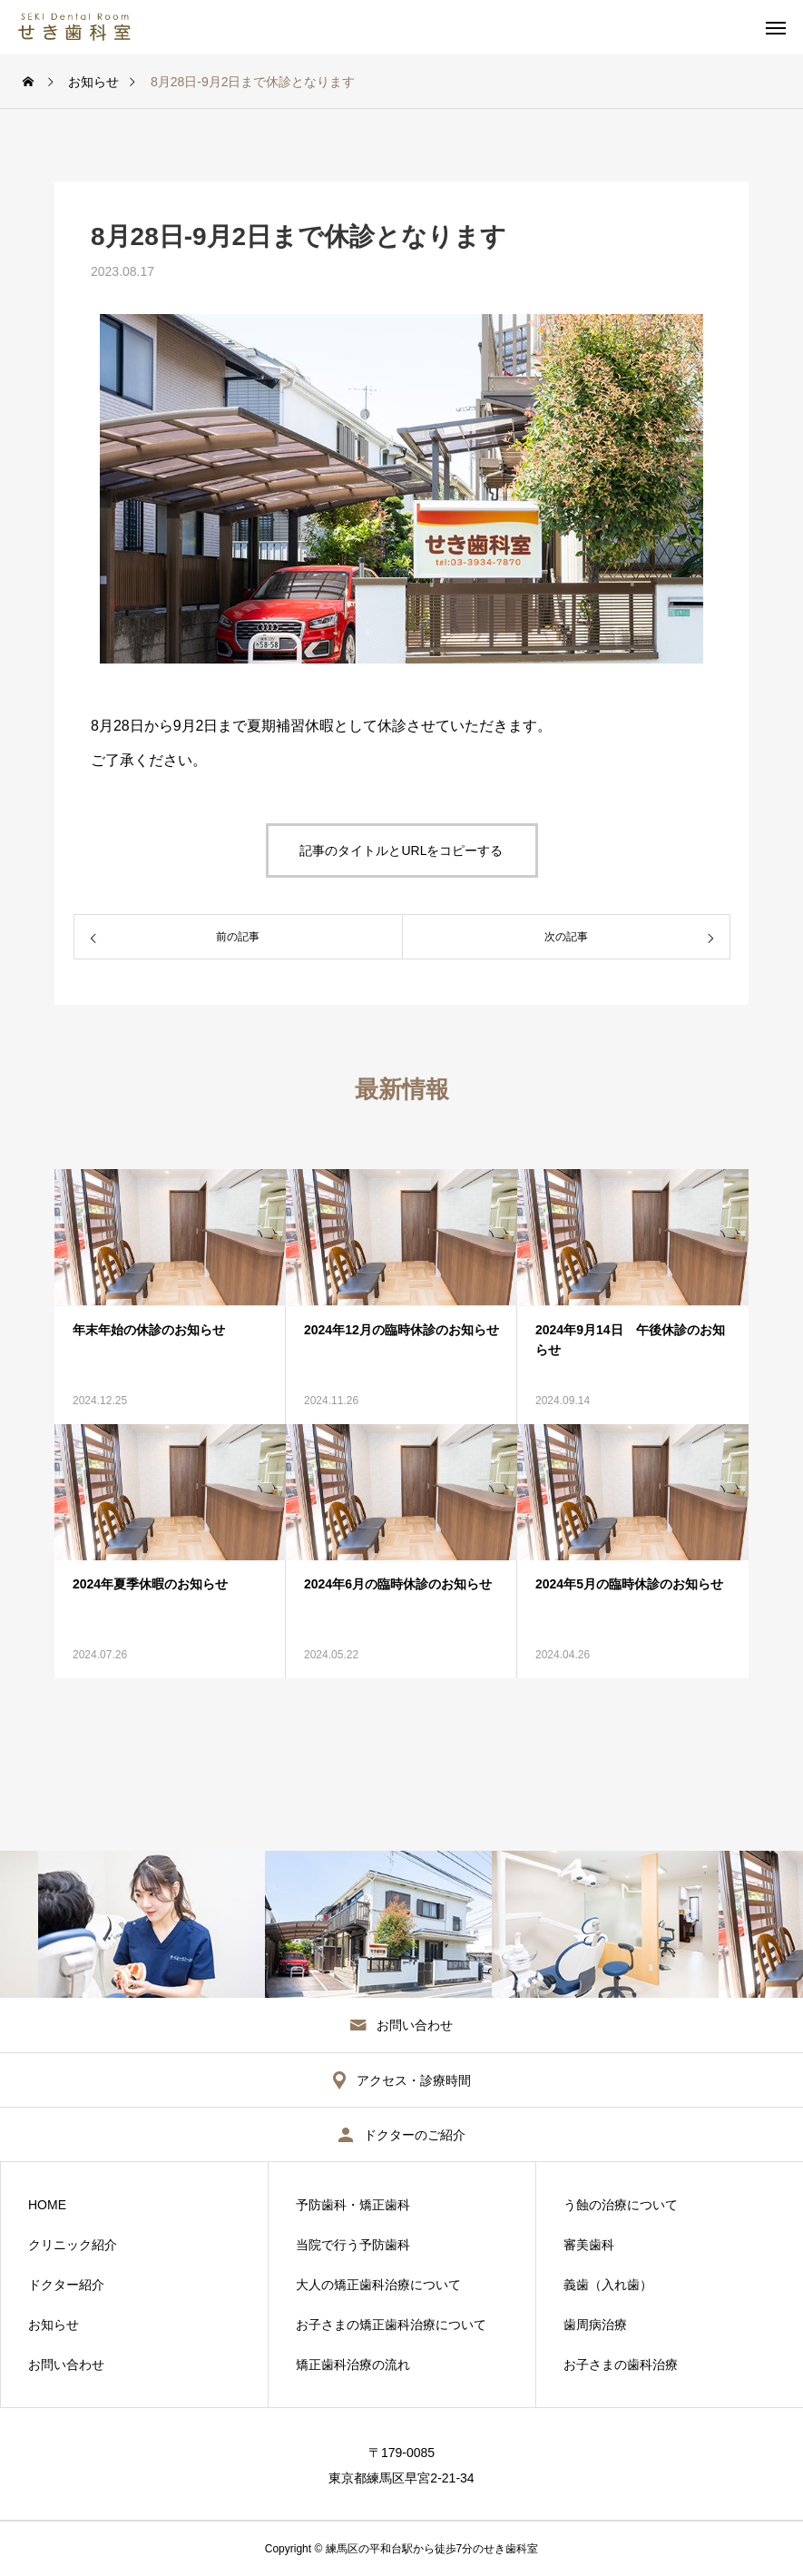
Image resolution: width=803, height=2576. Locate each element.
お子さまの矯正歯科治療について (391, 2324)
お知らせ (53, 2324)
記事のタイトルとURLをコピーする (401, 850)
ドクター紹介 (66, 2284)
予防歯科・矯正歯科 (353, 2204)
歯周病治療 (595, 2324)
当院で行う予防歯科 (353, 2244)
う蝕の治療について (620, 2204)
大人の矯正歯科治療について (378, 2284)
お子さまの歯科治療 (620, 2364)
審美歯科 (588, 2244)
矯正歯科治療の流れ (353, 2364)
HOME (47, 2204)
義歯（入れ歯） (607, 2284)
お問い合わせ (66, 2364)
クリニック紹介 (72, 2244)
